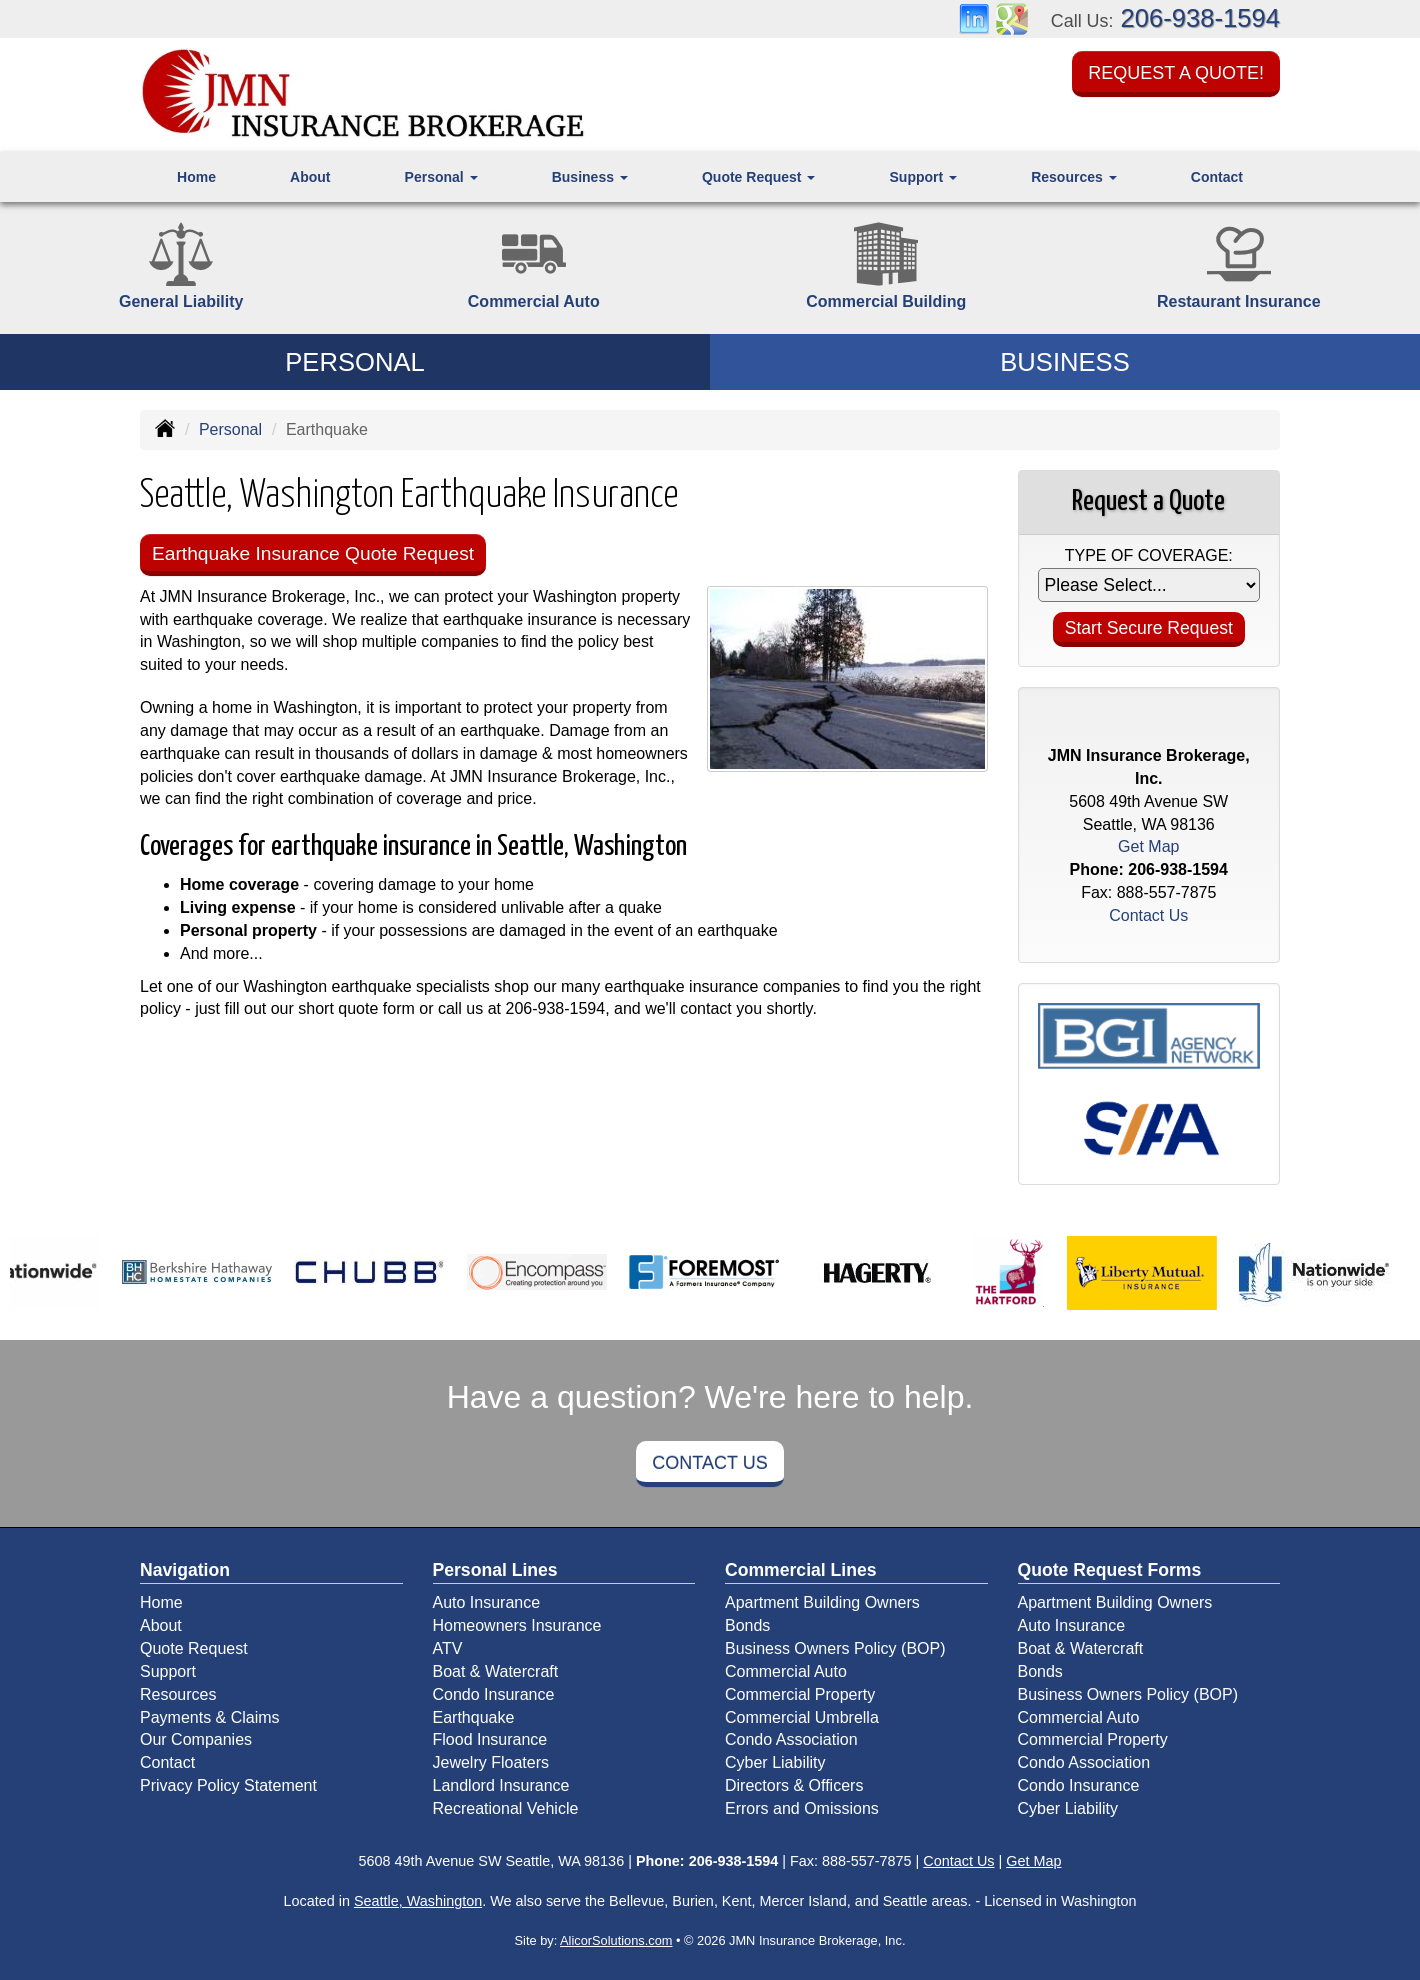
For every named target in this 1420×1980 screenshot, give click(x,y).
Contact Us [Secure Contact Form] (1148, 915)
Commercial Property (800, 1694)
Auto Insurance (487, 1602)
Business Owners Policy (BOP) (835, 1648)
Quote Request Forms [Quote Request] (1110, 1570)
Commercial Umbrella (802, 1717)
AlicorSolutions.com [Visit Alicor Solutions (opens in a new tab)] (616, 1940)
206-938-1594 (1200, 18)
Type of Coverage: (1149, 555)
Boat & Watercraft (496, 1671)
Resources (178, 1694)
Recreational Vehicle (506, 1808)
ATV (448, 1648)
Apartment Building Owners (822, 1602)
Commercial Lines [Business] (801, 1570)
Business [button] (590, 177)
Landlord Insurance (501, 1785)
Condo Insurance (494, 1694)
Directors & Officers (794, 1785)
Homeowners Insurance (517, 1625)
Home (196, 177)
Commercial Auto (786, 1671)
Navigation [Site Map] (185, 1570)
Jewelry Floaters (491, 1762)
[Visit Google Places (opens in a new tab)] (1012, 17)
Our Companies (196, 1739)
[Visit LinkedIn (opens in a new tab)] (974, 17)
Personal (230, 429)
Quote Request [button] (758, 177)
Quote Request (194, 1648)
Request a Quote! (1176, 73)
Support (168, 1671)
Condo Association (791, 1739)
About (310, 177)
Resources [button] (1073, 177)
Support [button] (924, 177)
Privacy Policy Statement (228, 1785)
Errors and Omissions (802, 1808)
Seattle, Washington (418, 1901)
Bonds (747, 1625)
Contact (1217, 177)
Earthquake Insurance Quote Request (313, 553)
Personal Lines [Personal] (495, 1570)
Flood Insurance (490, 1739)
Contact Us (709, 1463)
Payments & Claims (210, 1717)
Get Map (1148, 846)
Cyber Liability (775, 1762)
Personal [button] (441, 177)
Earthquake (474, 1717)
